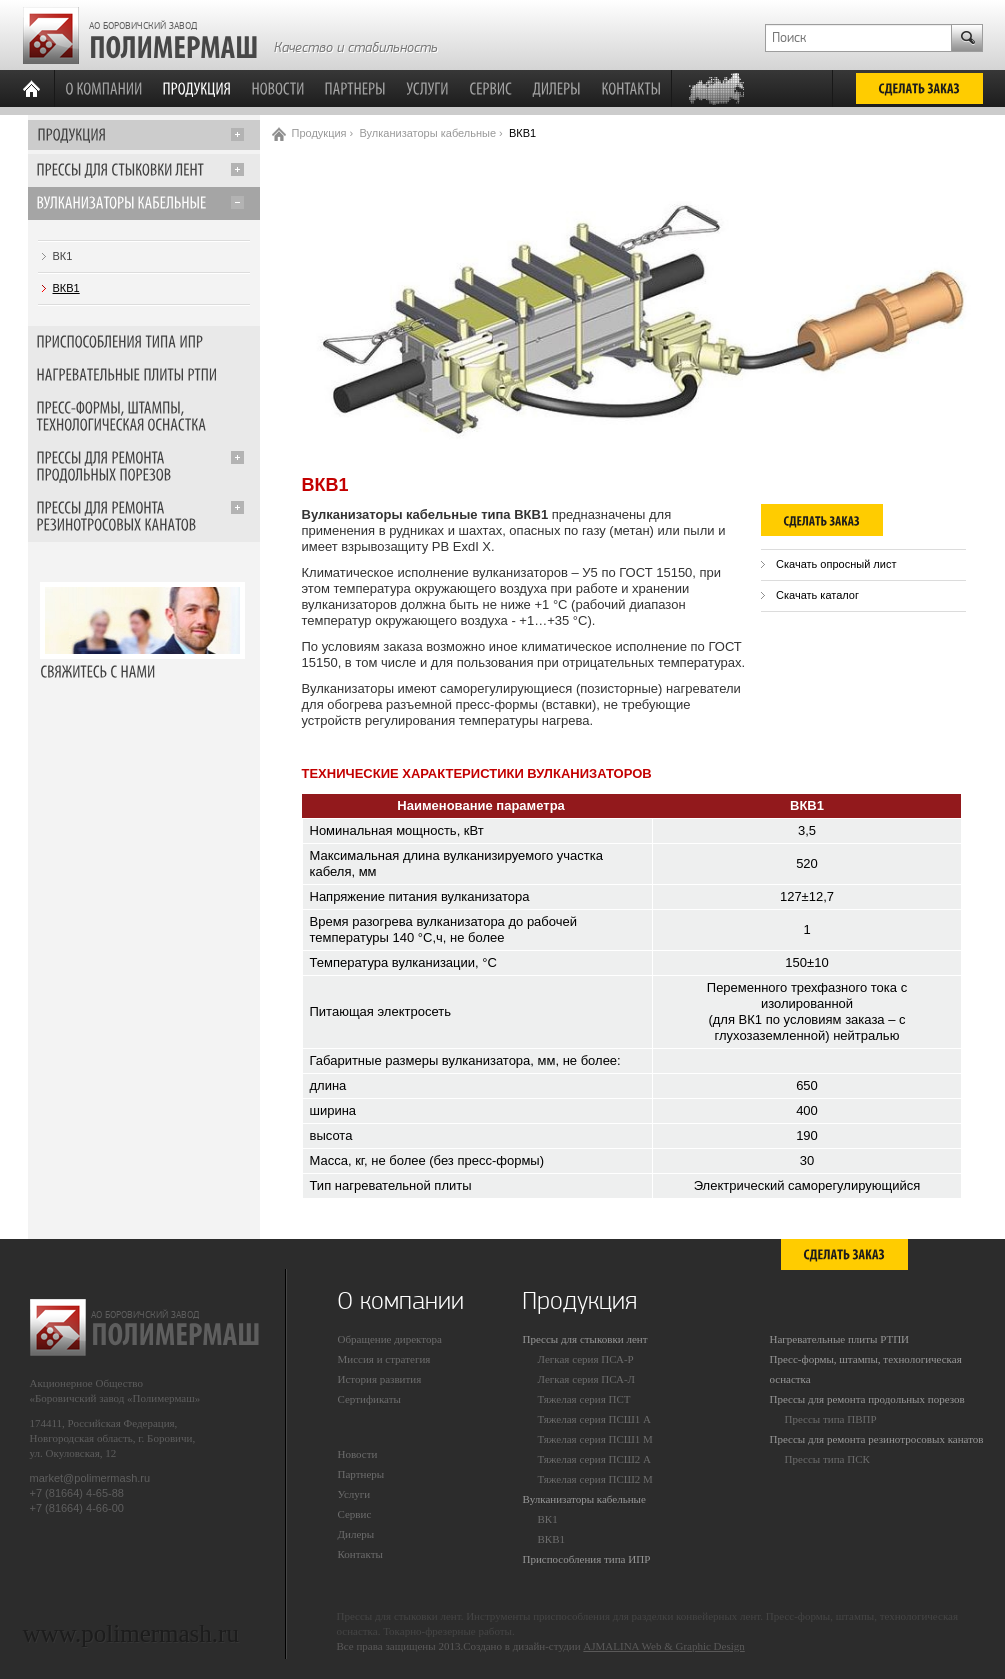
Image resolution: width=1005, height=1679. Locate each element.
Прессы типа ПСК (827, 1459)
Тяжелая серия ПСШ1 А (595, 1419)
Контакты (360, 1554)
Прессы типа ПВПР (831, 1419)
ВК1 (63, 256)
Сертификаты (369, 1399)
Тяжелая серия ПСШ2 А (595, 1459)
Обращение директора (390, 1339)
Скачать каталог (817, 595)
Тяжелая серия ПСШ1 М (595, 1439)
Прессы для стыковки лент (585, 1339)
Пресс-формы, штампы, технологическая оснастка (866, 1369)
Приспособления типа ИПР (587, 1559)
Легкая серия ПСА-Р (586, 1359)
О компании (400, 1301)
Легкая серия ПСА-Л (587, 1379)
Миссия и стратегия (384, 1359)
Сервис (355, 1514)
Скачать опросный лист (836, 564)
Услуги (354, 1494)
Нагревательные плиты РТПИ (840, 1339)
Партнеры (361, 1474)
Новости (358, 1454)
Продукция (319, 133)
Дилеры (356, 1534)
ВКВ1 (66, 288)
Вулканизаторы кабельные (427, 133)
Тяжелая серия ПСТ (584, 1399)
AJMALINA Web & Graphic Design (663, 1646)
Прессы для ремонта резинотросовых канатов (877, 1439)
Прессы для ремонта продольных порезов (867, 1399)
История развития (380, 1379)
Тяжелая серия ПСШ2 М (595, 1479)
